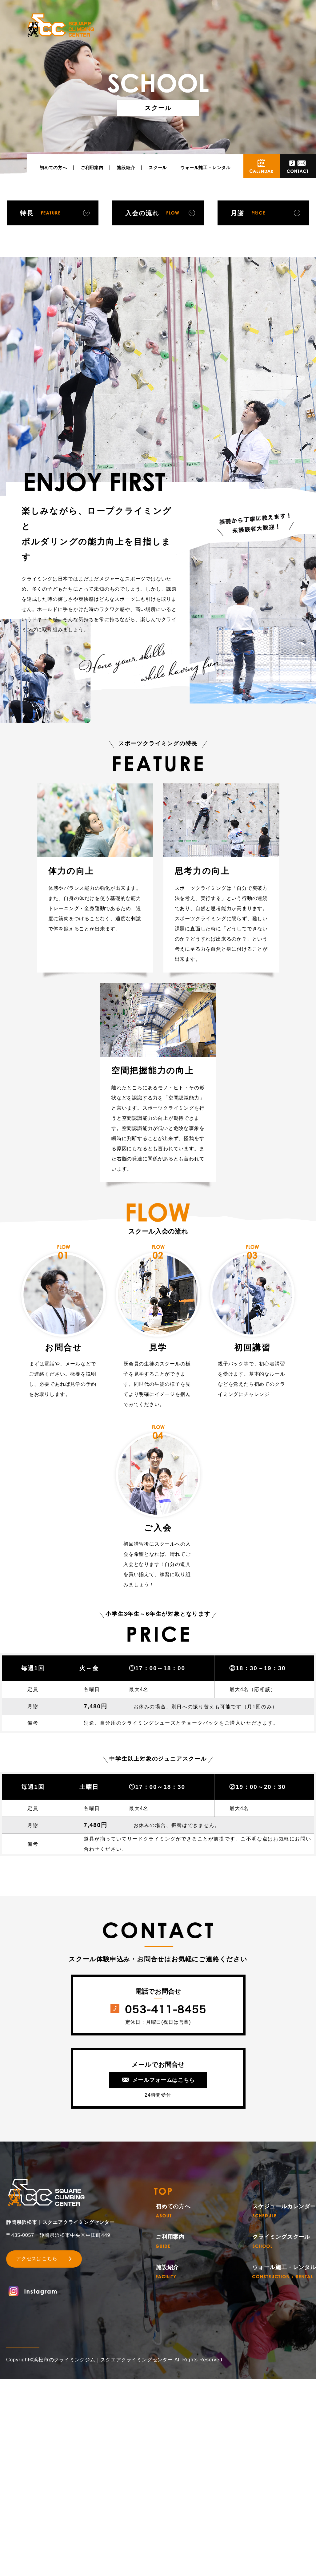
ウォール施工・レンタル (205, 167)
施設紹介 (126, 167)
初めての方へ (53, 167)
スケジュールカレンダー (284, 2210)
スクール (158, 167)
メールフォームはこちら (163, 2080)
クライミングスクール (281, 2241)
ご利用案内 (92, 167)
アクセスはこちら (36, 2258)
